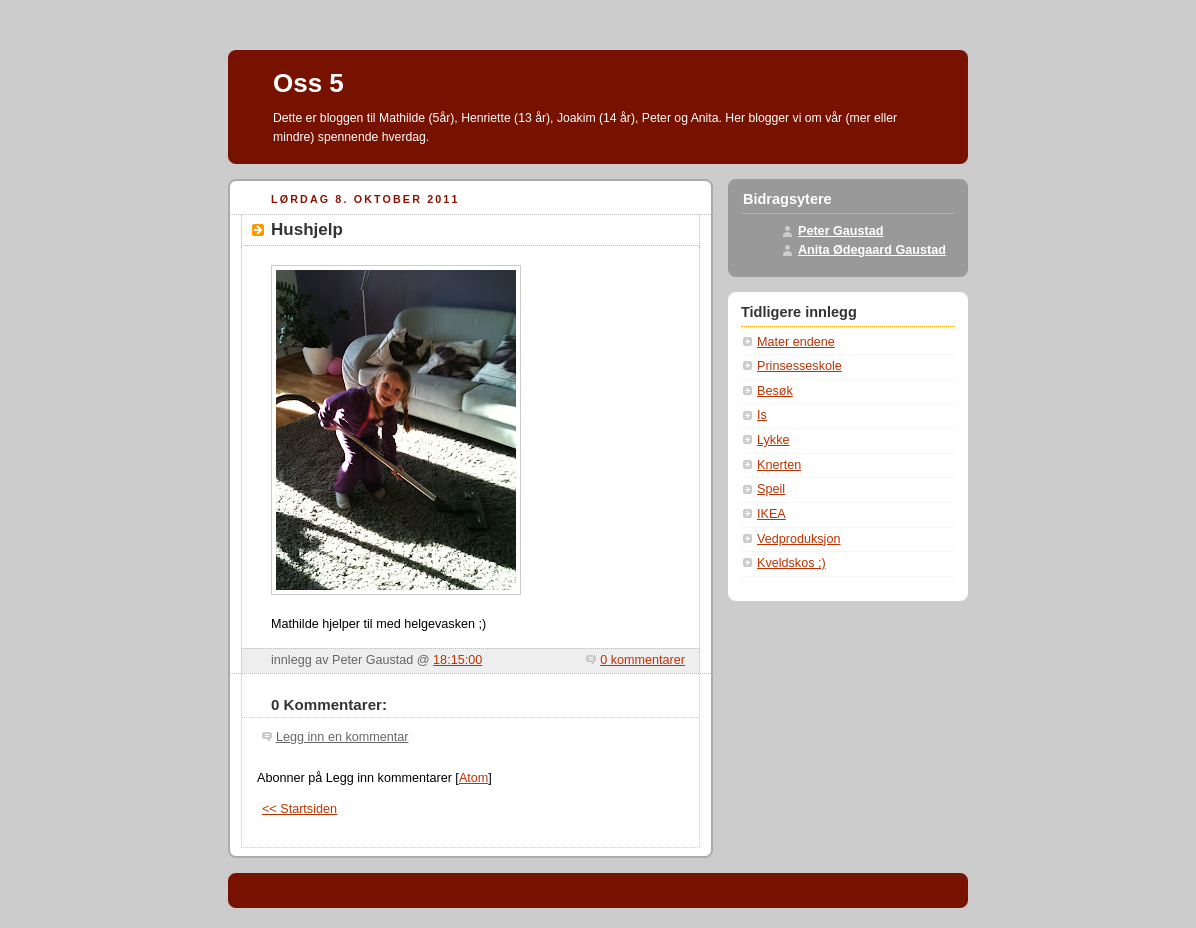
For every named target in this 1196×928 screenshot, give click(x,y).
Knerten (779, 465)
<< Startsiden (299, 809)
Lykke (773, 440)
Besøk (775, 391)
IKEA (771, 514)
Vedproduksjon (798, 539)
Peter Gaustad (841, 231)
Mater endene (796, 342)
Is (762, 415)
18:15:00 (457, 660)
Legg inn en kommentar (342, 737)
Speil (771, 489)
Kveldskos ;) (791, 563)
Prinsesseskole (799, 366)
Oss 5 (308, 83)
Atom (473, 778)
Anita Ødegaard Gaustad (872, 250)
